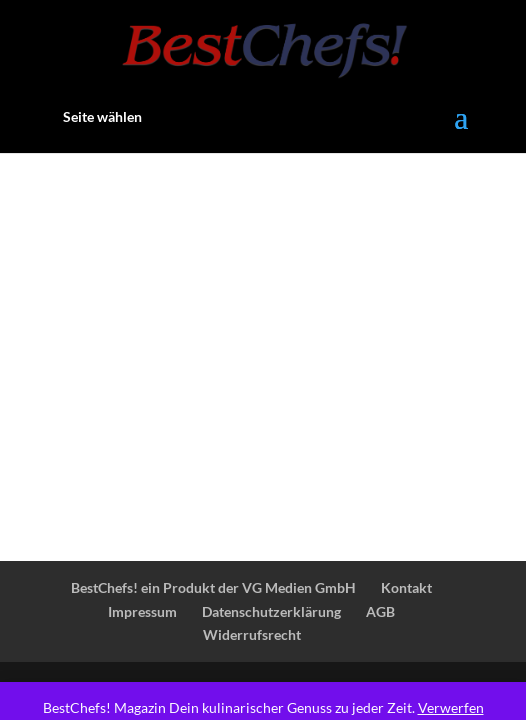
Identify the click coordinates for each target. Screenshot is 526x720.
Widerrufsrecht (252, 634)
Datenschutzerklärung (271, 611)
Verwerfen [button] (451, 707)
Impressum (142, 611)
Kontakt (406, 587)
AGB (380, 611)
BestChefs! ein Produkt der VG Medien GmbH (213, 587)
